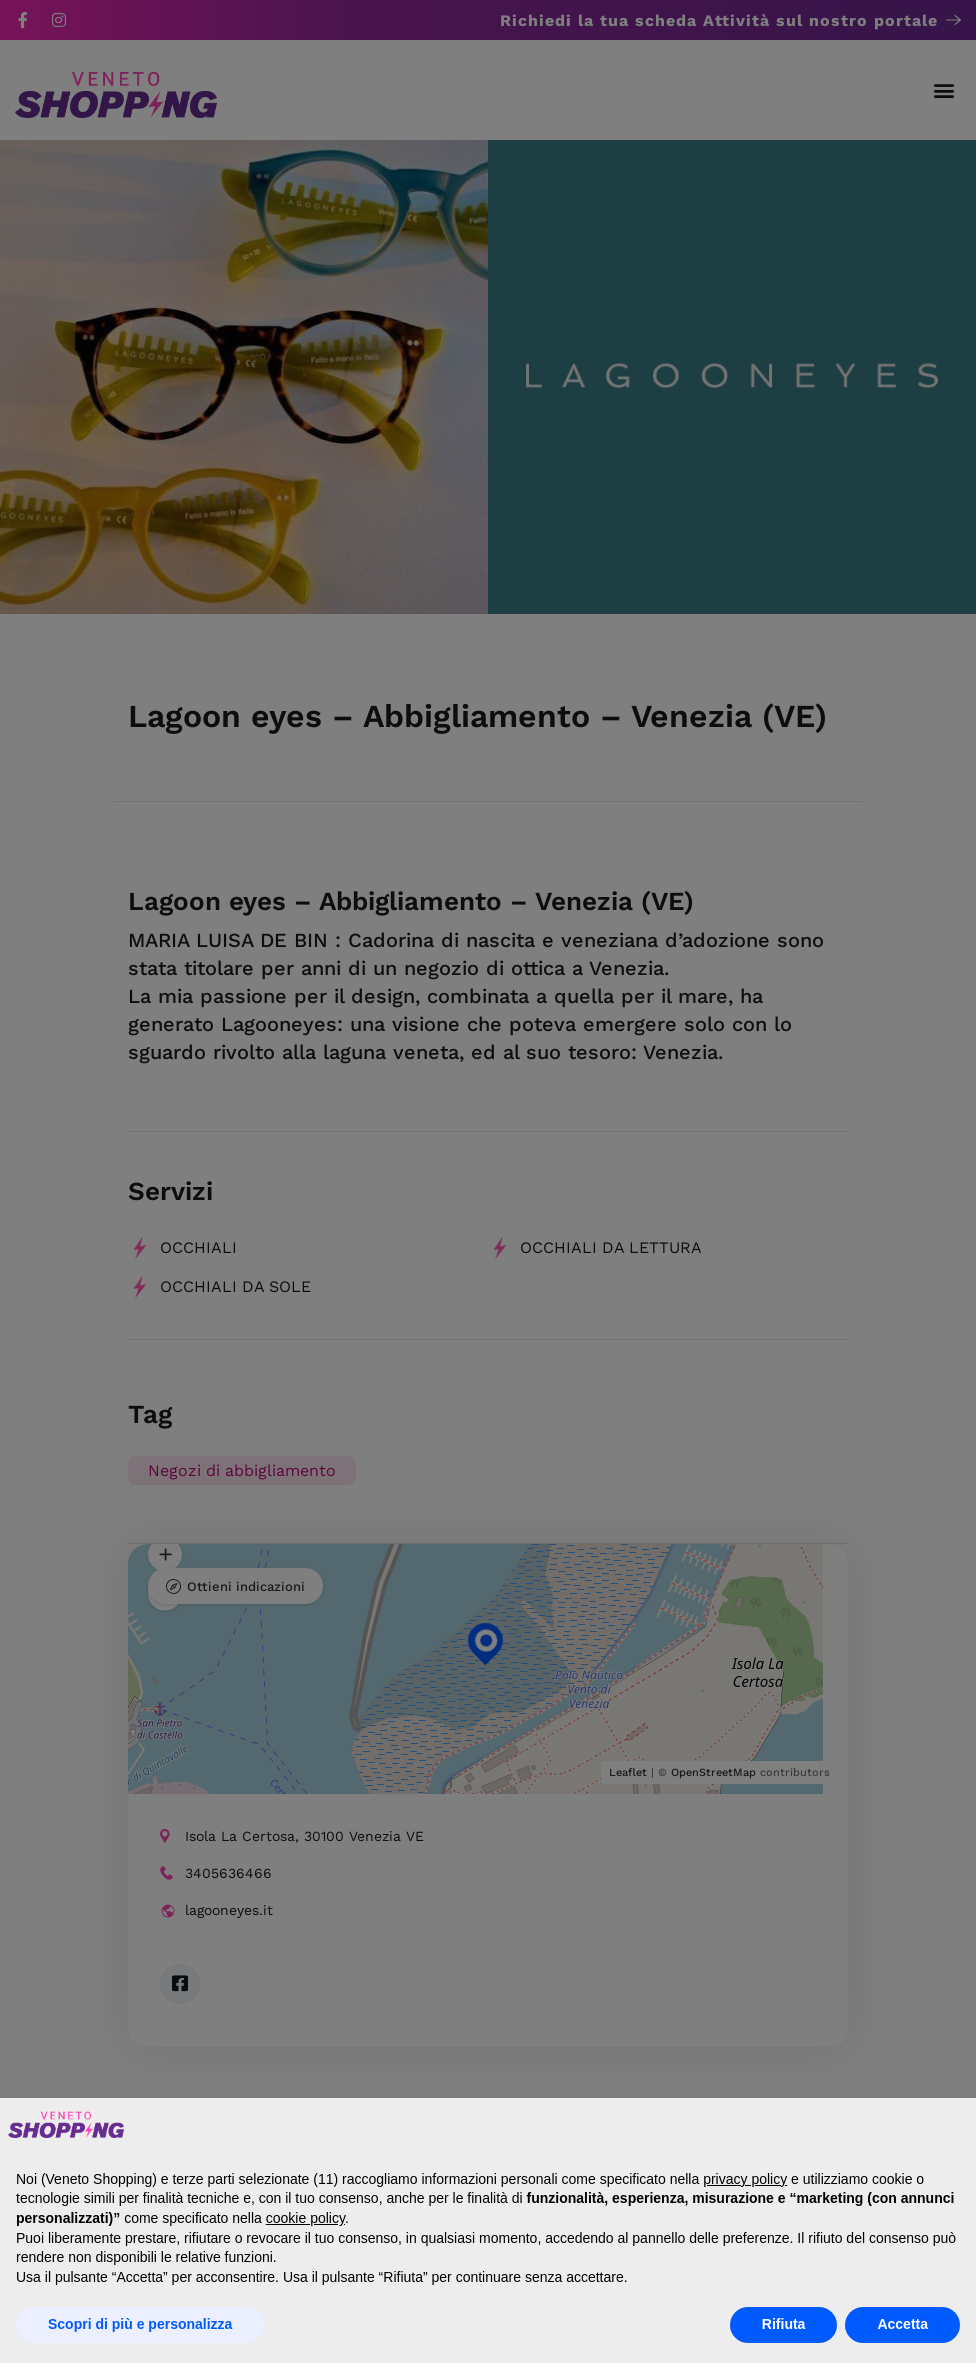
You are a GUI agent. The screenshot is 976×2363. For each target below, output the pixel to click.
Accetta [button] (902, 2324)
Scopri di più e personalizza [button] (140, 2324)
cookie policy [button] (305, 2218)
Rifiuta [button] (784, 2324)
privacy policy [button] (745, 2179)
